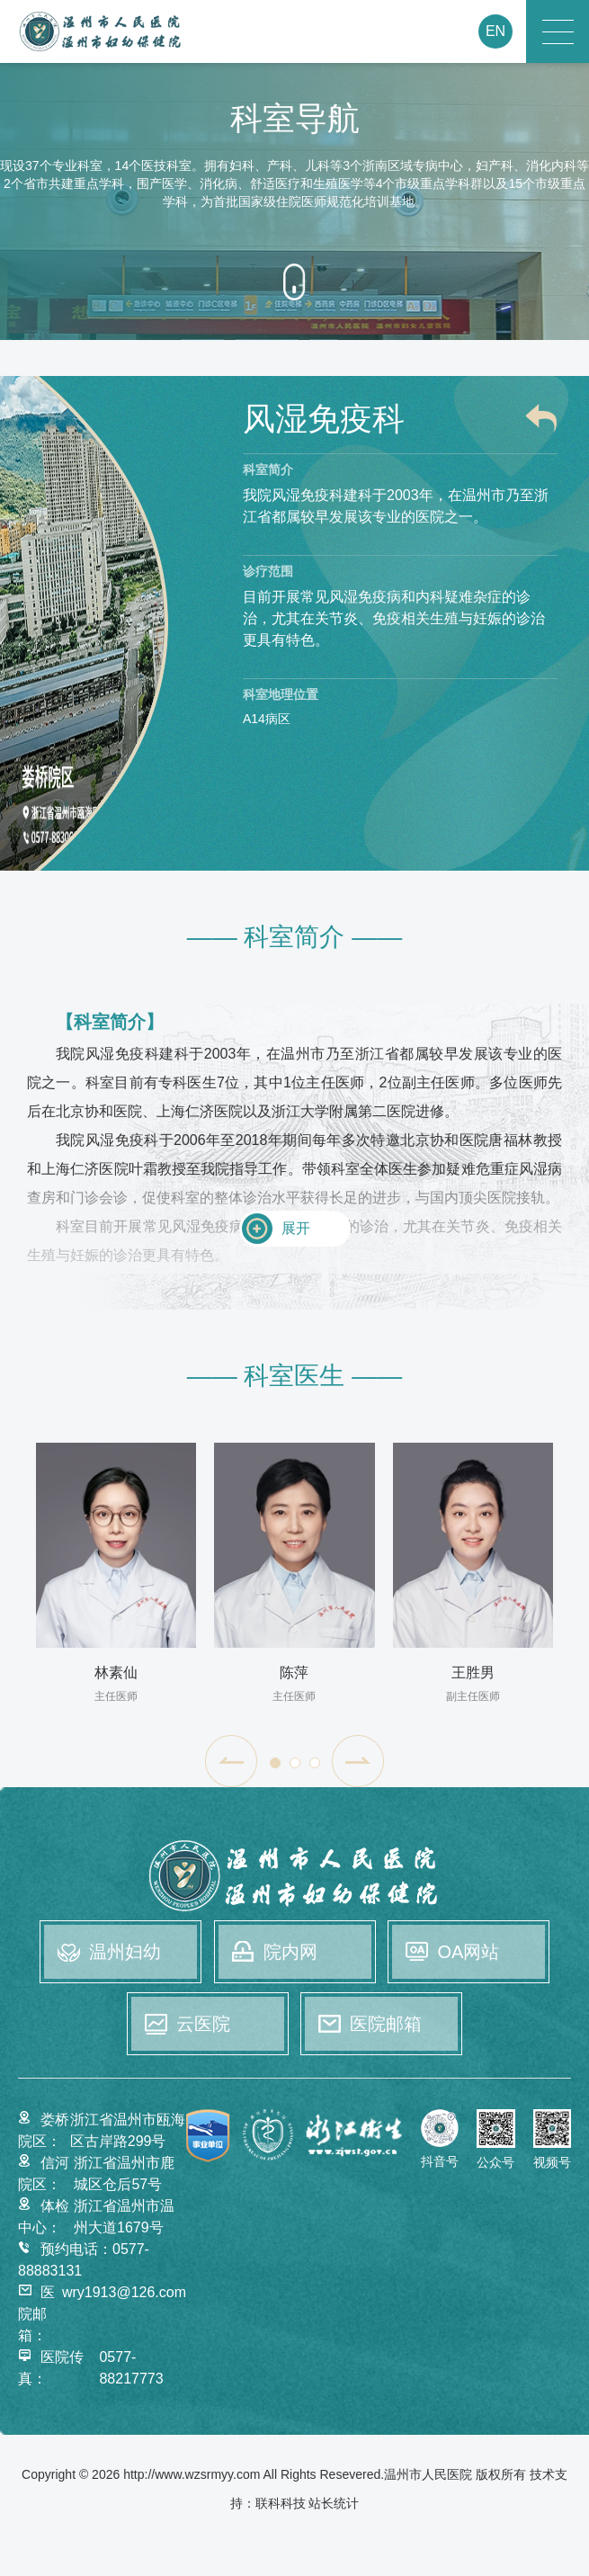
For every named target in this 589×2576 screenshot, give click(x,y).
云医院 (203, 2024)
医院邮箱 (386, 2024)
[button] (231, 1761)
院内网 (290, 1952)
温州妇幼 (125, 1952)
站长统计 (333, 2503)
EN (495, 31)
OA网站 (468, 1952)
